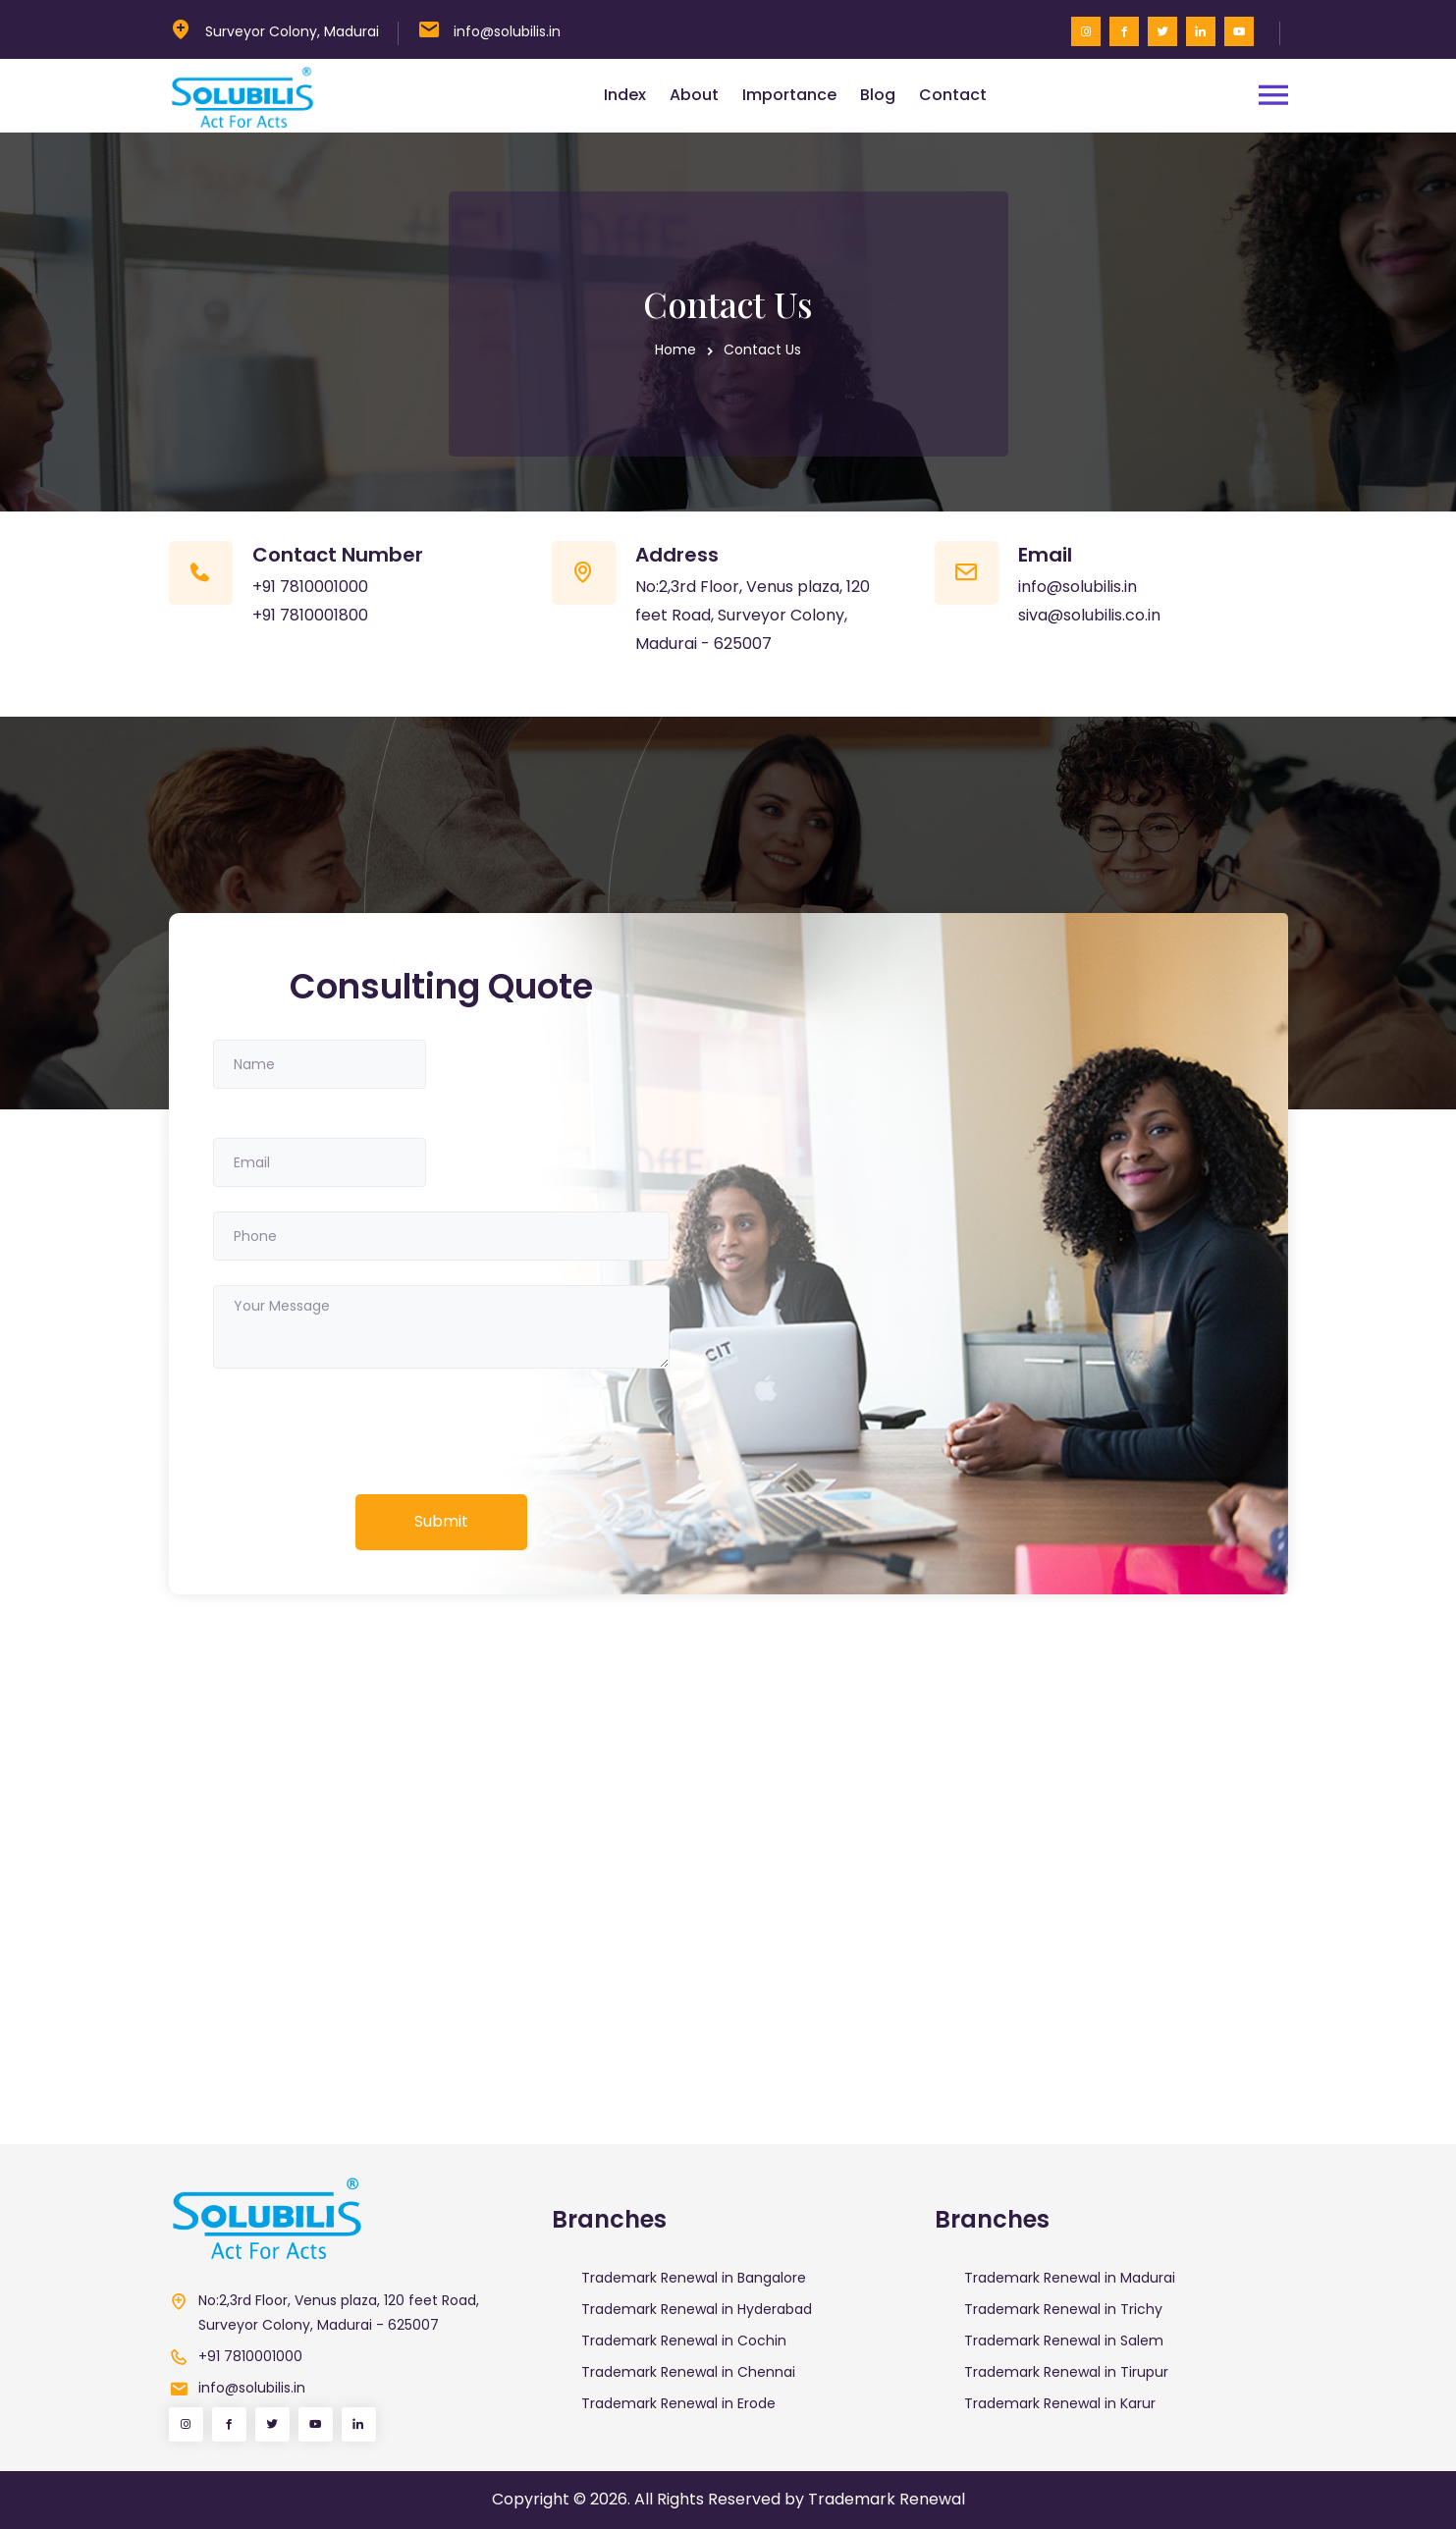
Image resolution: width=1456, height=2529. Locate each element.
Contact (953, 94)
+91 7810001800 (310, 615)
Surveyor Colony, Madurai (292, 31)
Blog (877, 94)
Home (675, 349)
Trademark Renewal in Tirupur (1066, 2372)
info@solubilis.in (507, 31)
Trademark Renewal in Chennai (688, 2372)
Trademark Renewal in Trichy (1063, 2309)
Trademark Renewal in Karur (1060, 2403)
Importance (789, 94)
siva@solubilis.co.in (1089, 615)
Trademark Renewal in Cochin (683, 2340)
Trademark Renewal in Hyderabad (696, 2309)
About (694, 94)
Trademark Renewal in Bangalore (693, 2277)
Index (625, 94)
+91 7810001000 (310, 586)
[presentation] (362, 1431)
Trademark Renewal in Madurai (1069, 2277)
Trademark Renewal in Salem (1063, 2340)
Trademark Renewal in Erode (678, 2403)
